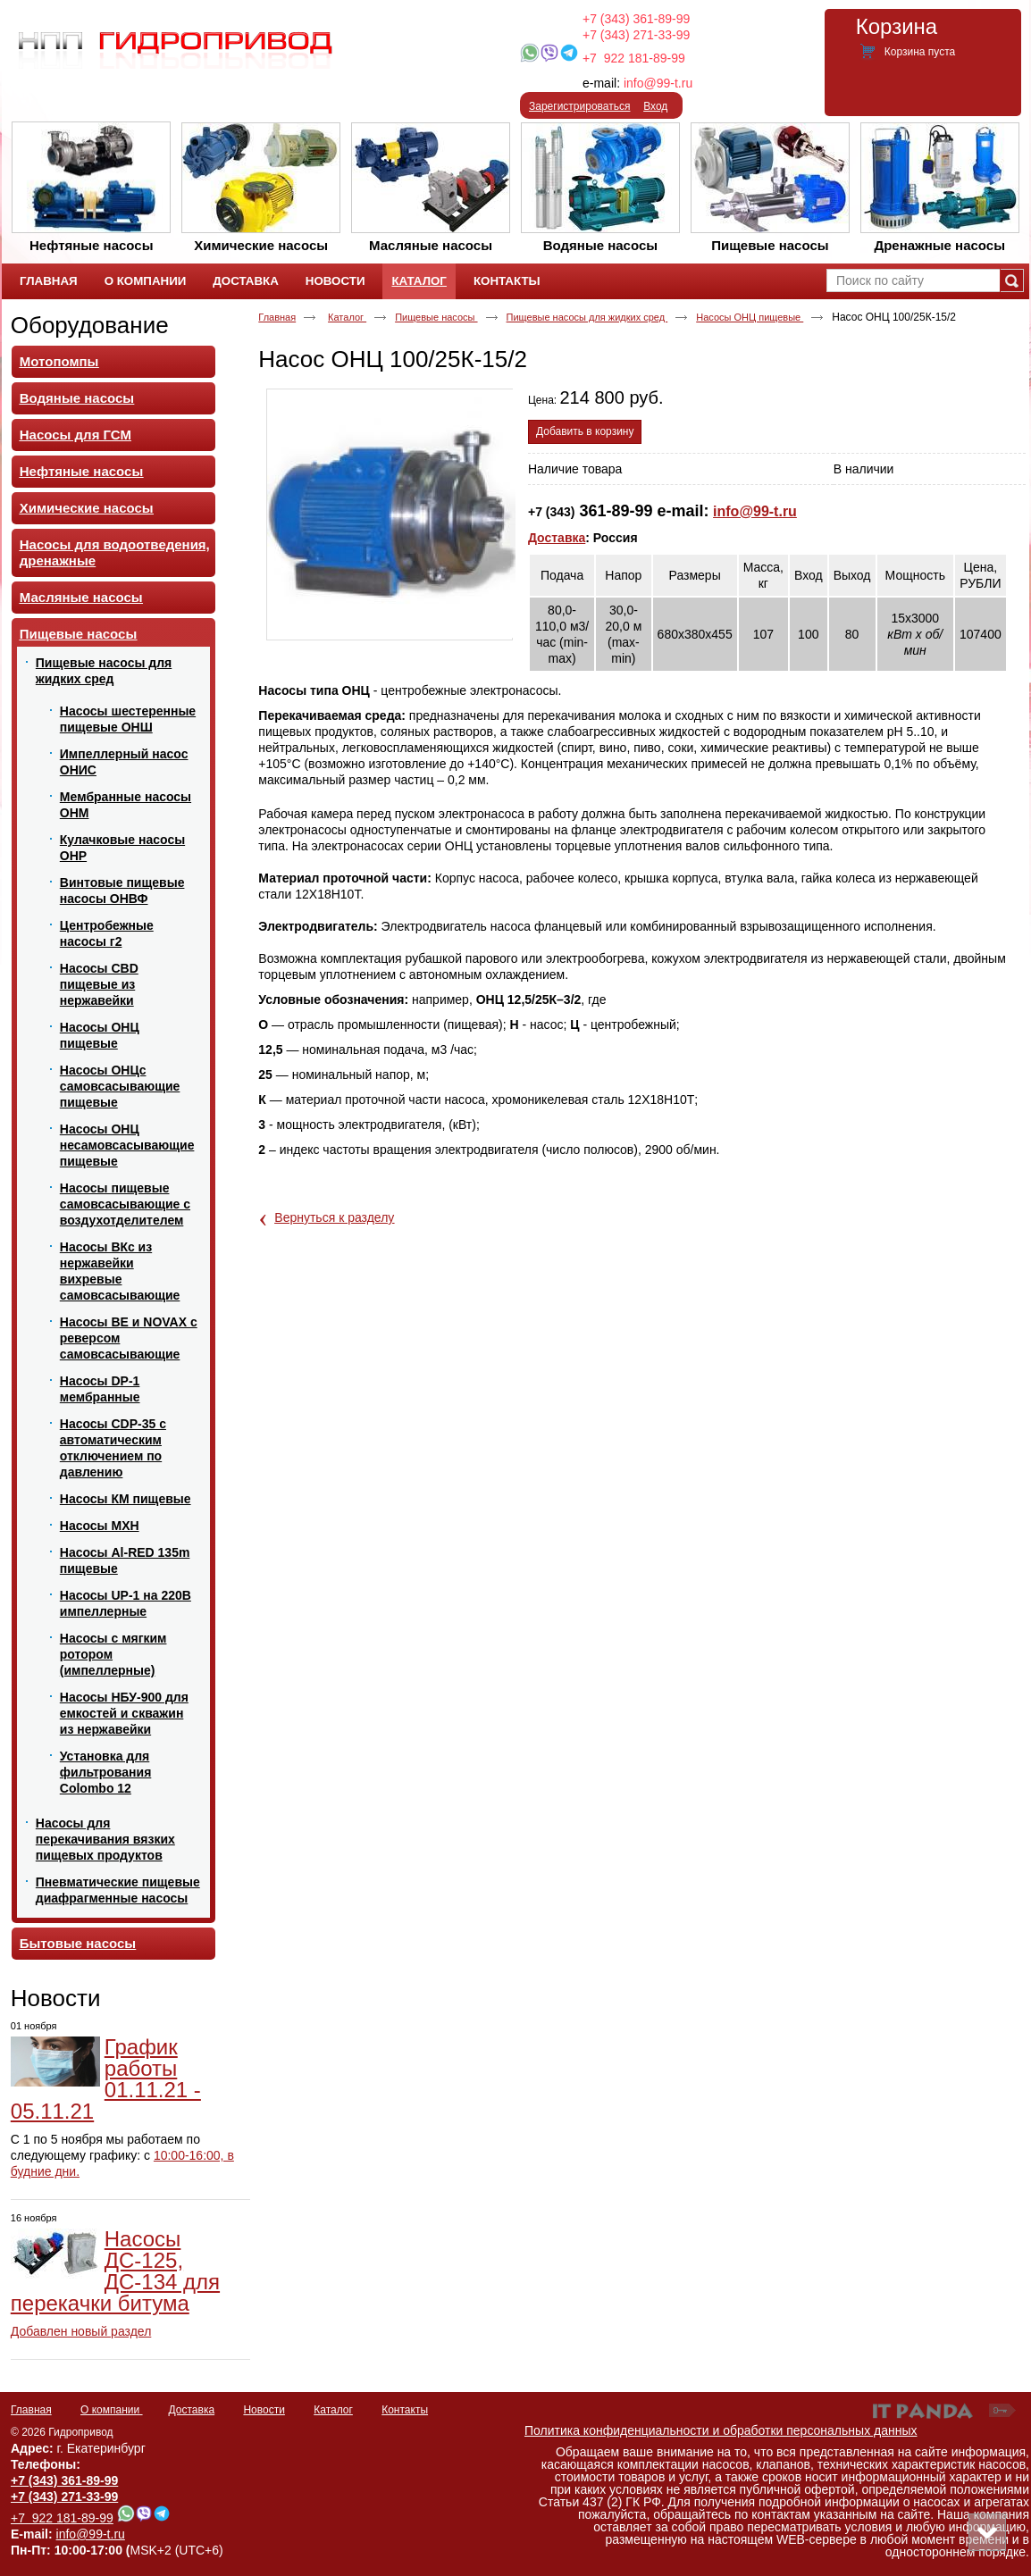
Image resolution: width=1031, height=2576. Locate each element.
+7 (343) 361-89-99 (636, 19)
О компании (111, 2410)
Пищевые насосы (436, 317)
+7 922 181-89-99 (634, 58)
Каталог (418, 281)
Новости (56, 1998)
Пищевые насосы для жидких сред (587, 317)
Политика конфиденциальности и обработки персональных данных (721, 2430)
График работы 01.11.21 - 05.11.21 (106, 2079)
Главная (277, 317)
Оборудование (90, 325)
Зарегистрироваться (579, 106)
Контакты (404, 2410)
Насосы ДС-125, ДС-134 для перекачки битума (115, 2271)
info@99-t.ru (658, 83)
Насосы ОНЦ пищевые (749, 317)
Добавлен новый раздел (81, 2331)
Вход (655, 106)
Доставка (556, 538)
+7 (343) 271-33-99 (636, 35)
